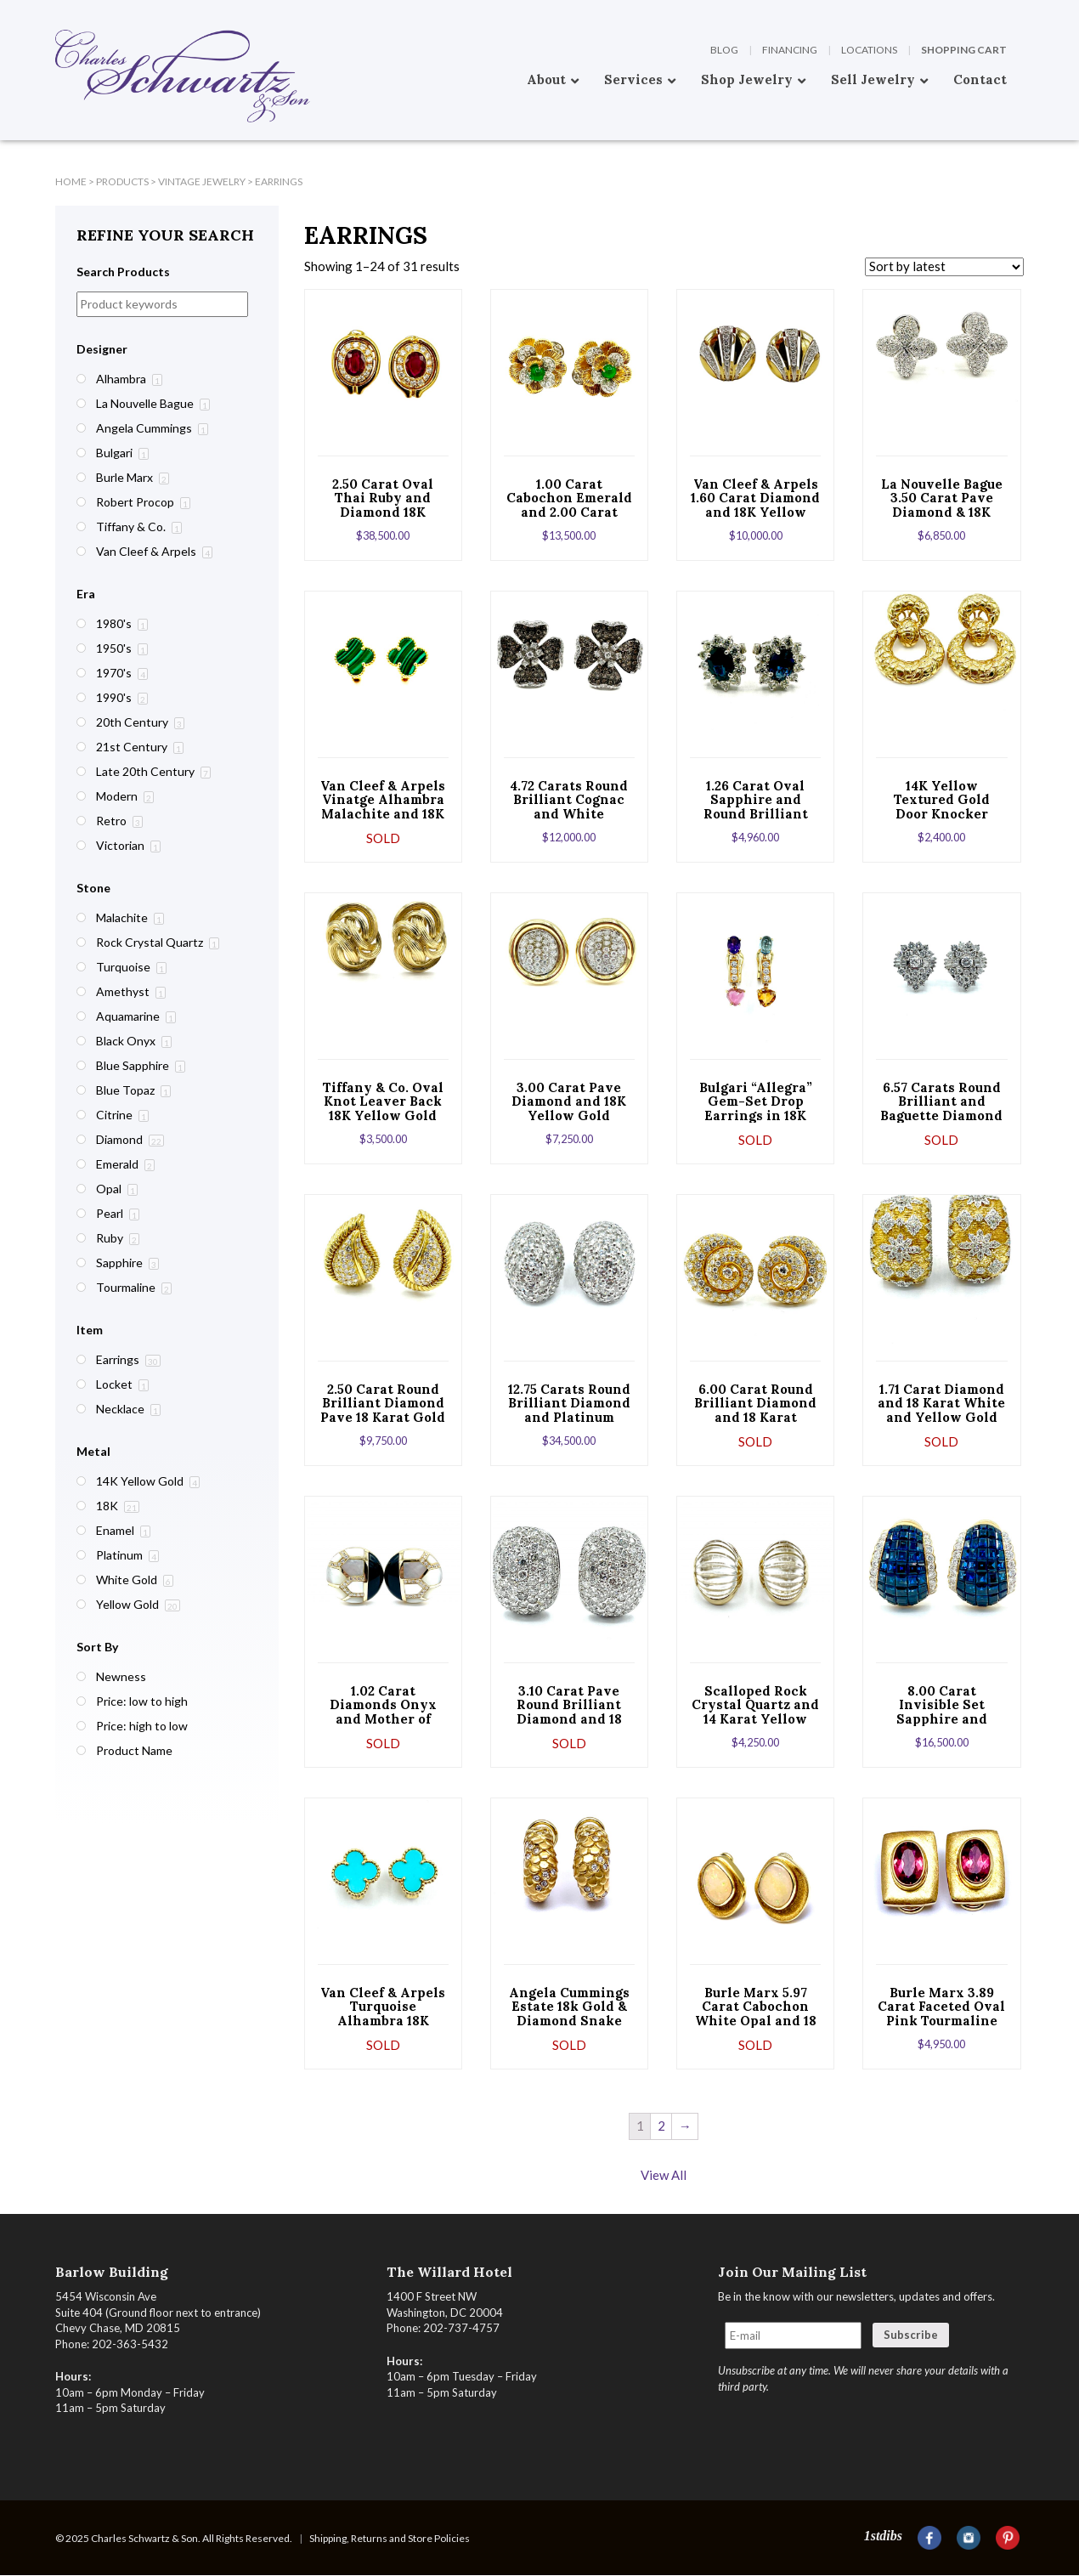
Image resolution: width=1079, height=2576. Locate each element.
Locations (869, 49)
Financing (789, 49)
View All (663, 2175)
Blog (724, 49)
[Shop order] (944, 267)
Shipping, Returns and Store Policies (389, 2538)
